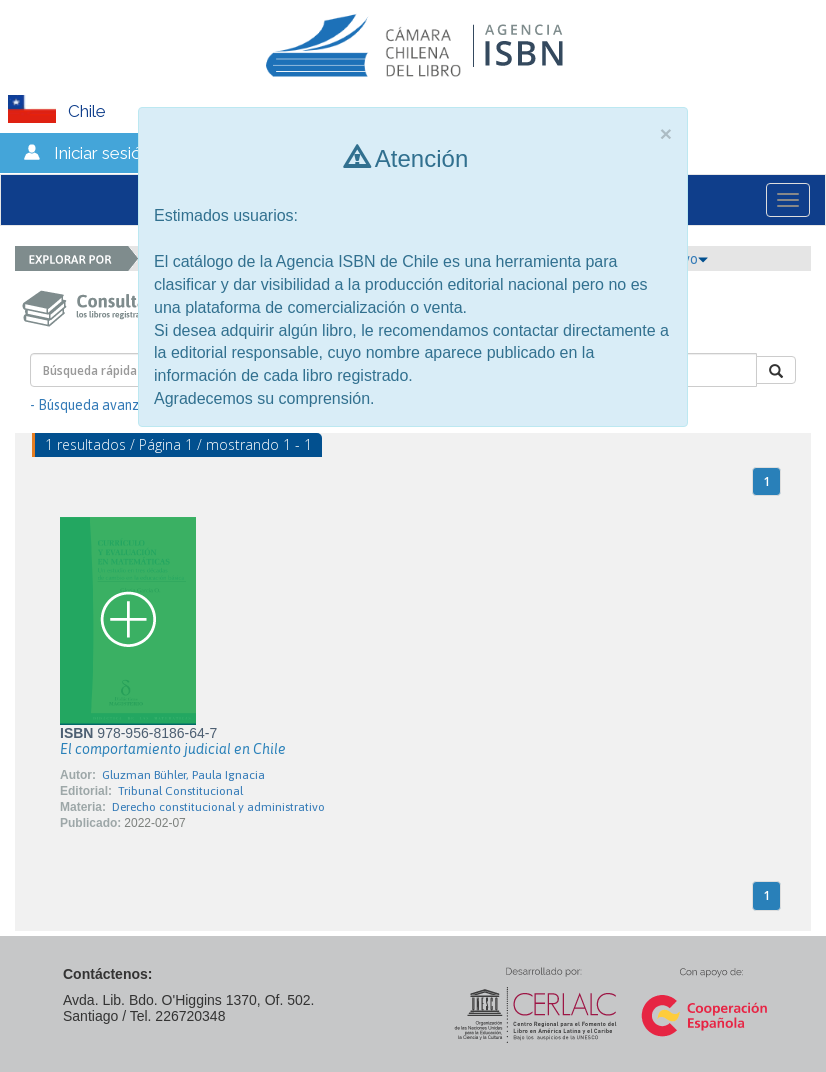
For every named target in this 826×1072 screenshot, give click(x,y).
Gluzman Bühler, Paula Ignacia (183, 775)
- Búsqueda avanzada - (100, 405)
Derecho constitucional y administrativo (218, 807)
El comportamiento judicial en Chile (173, 749)
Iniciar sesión (102, 153)
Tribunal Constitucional (180, 791)
